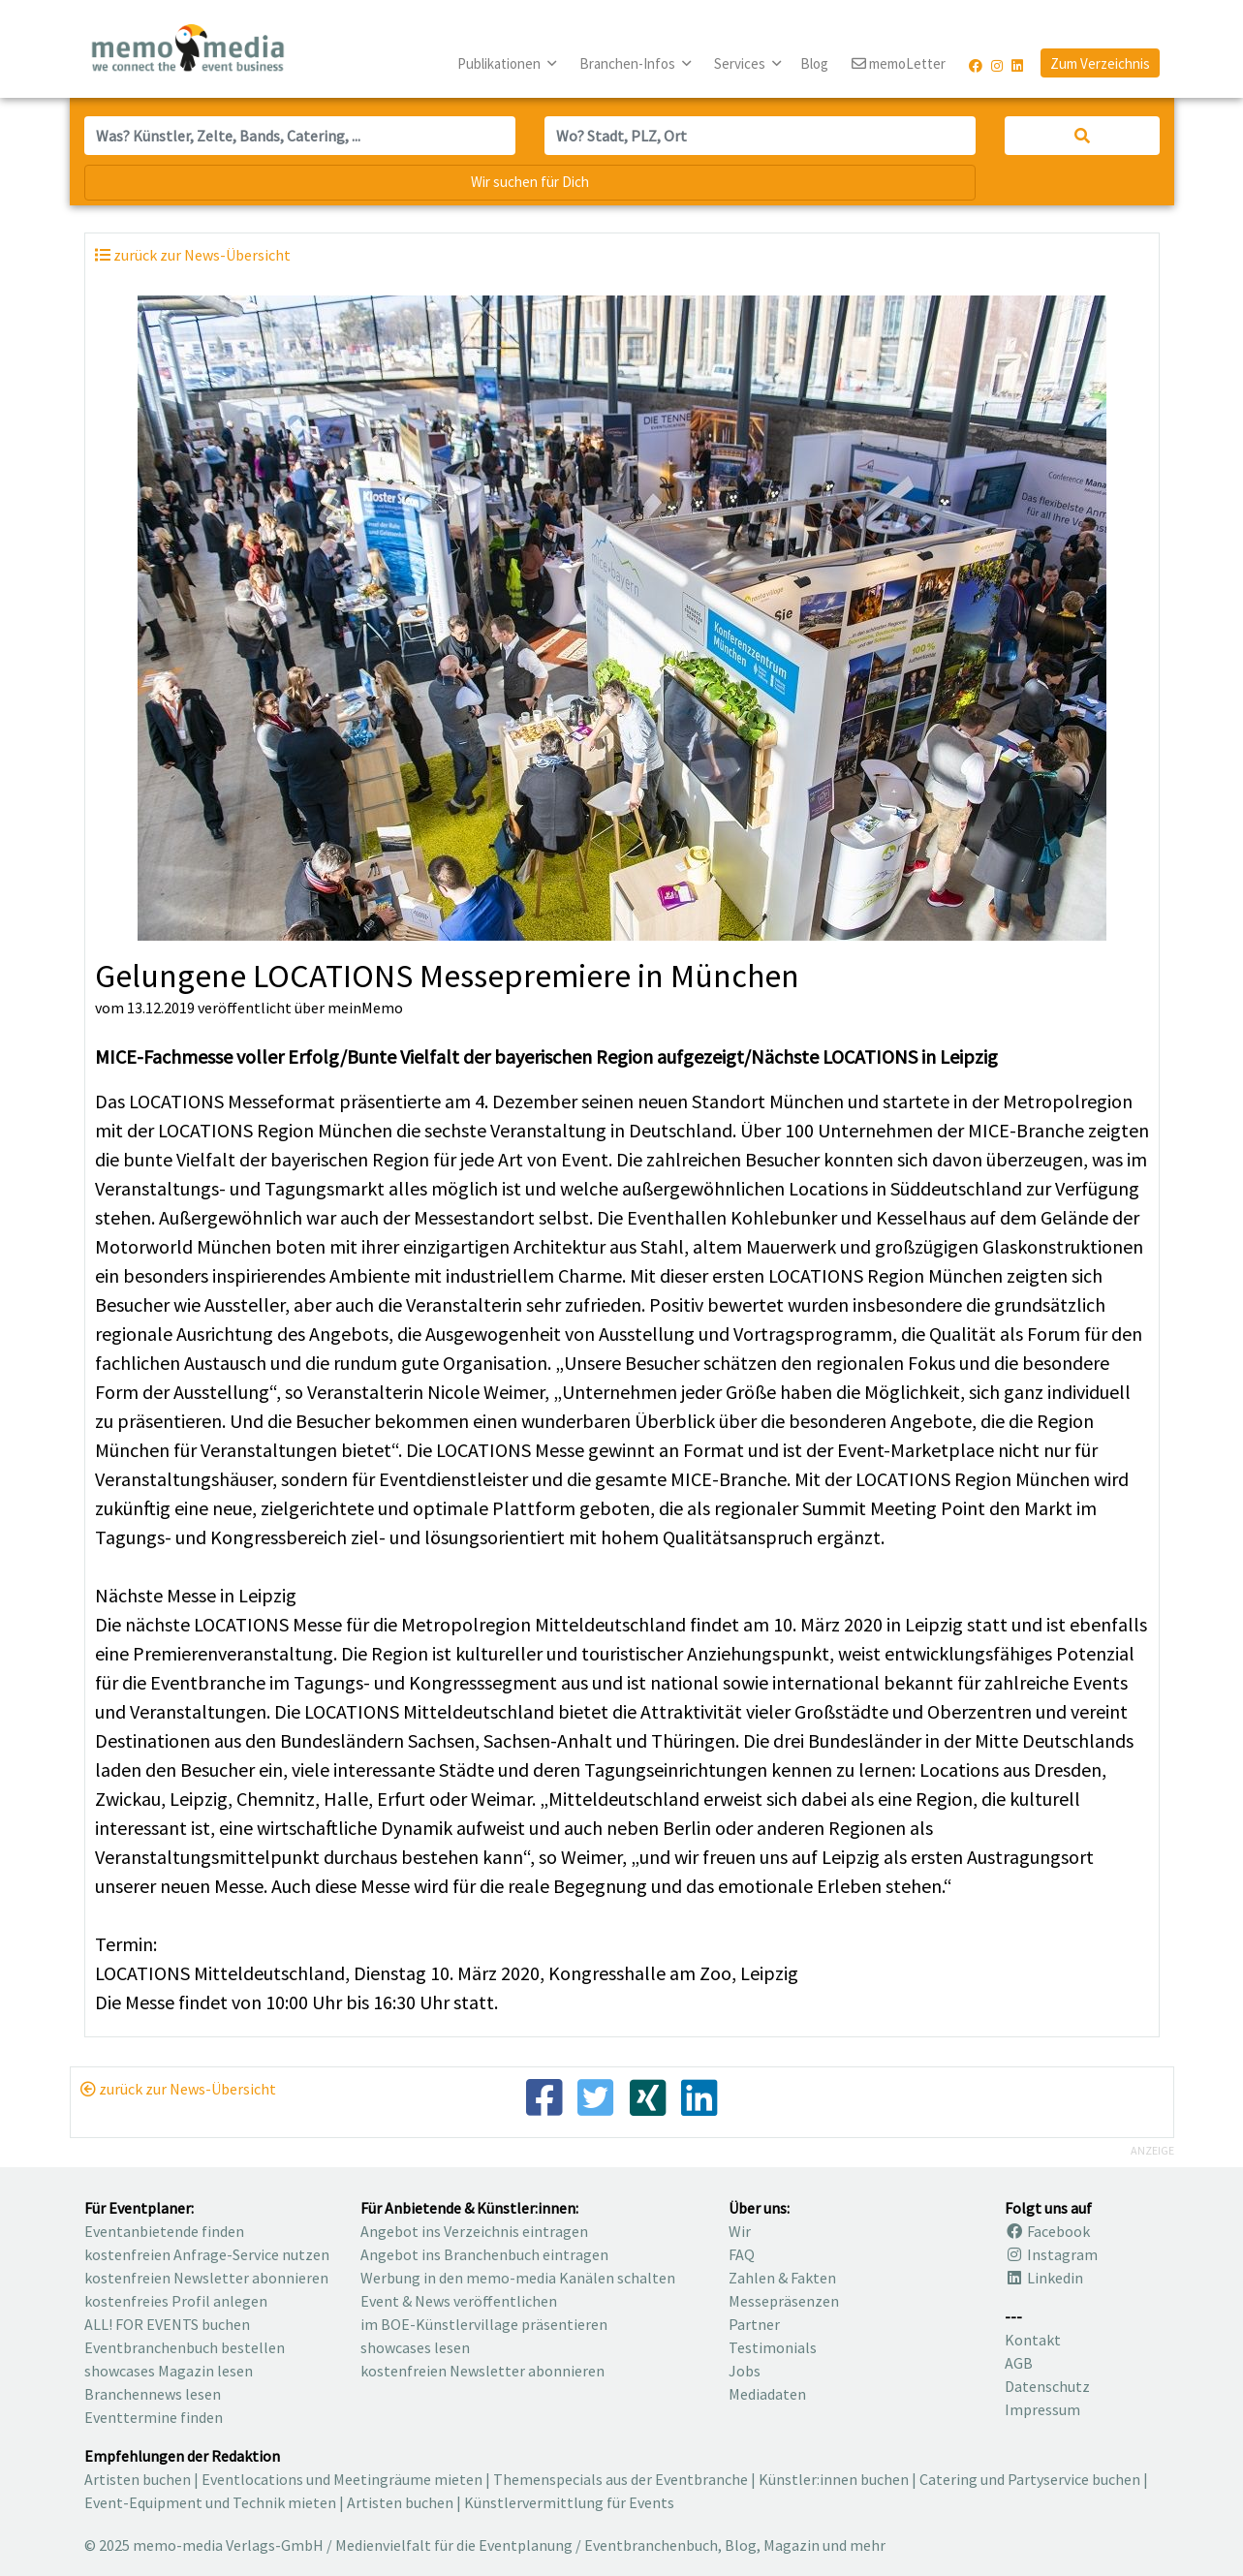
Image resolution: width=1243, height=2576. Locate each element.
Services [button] (741, 63)
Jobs (745, 2370)
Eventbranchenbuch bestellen (184, 2347)
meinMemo (365, 1007)
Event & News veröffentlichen (458, 2301)
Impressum (1042, 2409)
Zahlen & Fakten (782, 2277)
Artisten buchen (137, 2479)
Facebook (1047, 2231)
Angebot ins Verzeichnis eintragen (474, 2231)
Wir (740, 2231)
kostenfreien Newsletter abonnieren (206, 2277)
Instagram (1051, 2254)
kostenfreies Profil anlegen (175, 2301)
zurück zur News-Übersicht (178, 2088)
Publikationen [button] (500, 63)
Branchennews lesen (152, 2394)
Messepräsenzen (784, 2301)
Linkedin (1044, 2277)
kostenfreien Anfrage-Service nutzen (206, 2254)
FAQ (742, 2254)
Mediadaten (767, 2394)
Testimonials (773, 2347)
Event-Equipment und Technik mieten (210, 2502)
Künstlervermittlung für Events (569, 2502)
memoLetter (899, 64)
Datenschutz (1047, 2386)
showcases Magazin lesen (168, 2370)
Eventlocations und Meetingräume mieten (342, 2479)
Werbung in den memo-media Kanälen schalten (517, 2277)
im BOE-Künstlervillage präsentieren (483, 2324)
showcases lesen (415, 2347)
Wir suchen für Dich (530, 181)
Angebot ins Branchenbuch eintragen (484, 2254)
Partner (754, 2324)
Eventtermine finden (153, 2417)
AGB (1019, 2363)
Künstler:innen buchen (834, 2479)
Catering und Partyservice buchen (1029, 2479)
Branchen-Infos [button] (628, 63)
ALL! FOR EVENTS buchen (167, 2324)
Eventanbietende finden (164, 2231)
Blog (814, 63)
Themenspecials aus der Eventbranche (620, 2479)
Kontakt (1033, 2339)
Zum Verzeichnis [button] (1100, 63)
